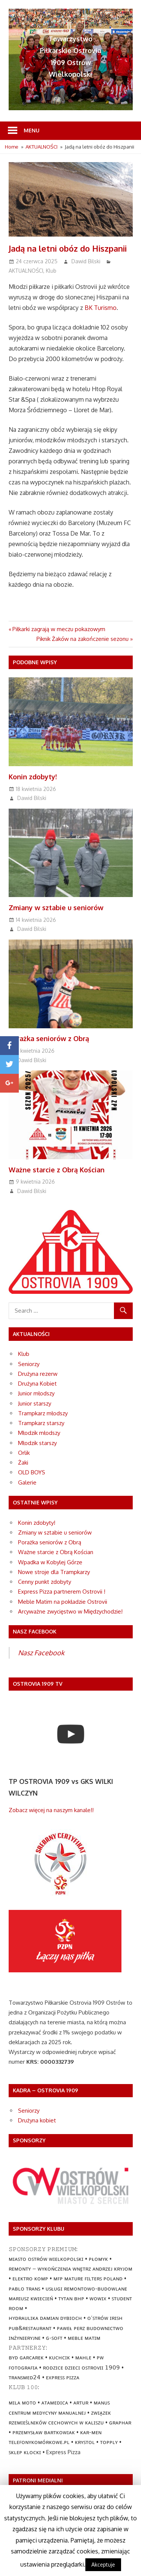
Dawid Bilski (85, 261)
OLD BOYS (31, 1472)
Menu (31, 130)
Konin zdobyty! (33, 777)
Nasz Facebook (41, 1653)
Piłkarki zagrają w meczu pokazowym (58, 629)
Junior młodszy (36, 1393)
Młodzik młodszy (39, 1432)
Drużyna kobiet (37, 2120)
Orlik (24, 1452)
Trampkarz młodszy (43, 1413)
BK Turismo (101, 307)
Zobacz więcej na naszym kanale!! (51, 1810)
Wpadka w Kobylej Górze (50, 1562)
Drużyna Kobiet (37, 1383)
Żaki (23, 1462)
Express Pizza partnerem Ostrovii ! (61, 1591)
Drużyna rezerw (38, 1373)
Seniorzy (28, 1364)
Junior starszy (34, 1403)
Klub (51, 270)
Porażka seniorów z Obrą (49, 1038)
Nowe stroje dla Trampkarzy (54, 1572)
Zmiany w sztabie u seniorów (56, 907)
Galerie (27, 1482)
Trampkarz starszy (41, 1423)
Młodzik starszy (37, 1443)
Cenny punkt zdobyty (44, 1581)
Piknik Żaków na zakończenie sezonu (82, 638)
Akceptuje (103, 2564)
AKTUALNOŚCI (26, 270)
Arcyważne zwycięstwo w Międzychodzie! (70, 1611)
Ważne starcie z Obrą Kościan (57, 1170)
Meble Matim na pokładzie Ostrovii (62, 1601)
